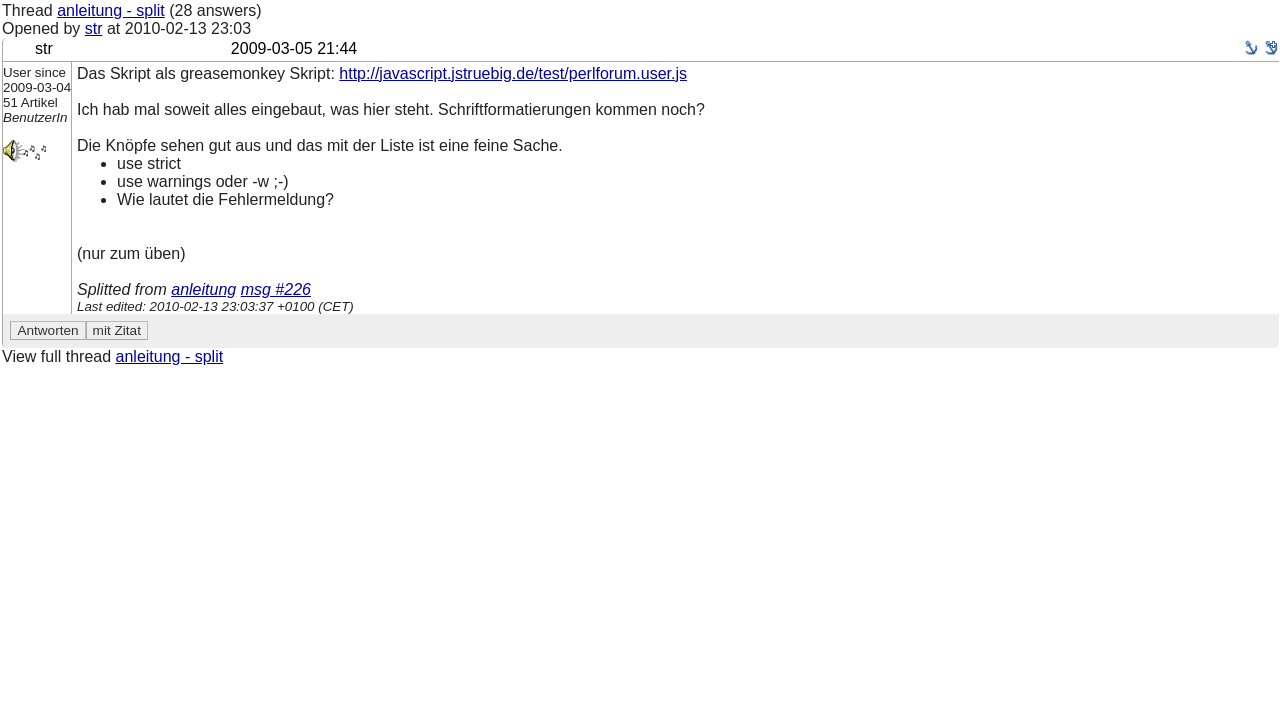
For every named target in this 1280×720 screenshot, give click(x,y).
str (94, 28)
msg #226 (276, 289)
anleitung (203, 289)
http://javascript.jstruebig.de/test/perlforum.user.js (513, 73)
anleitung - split (111, 10)
